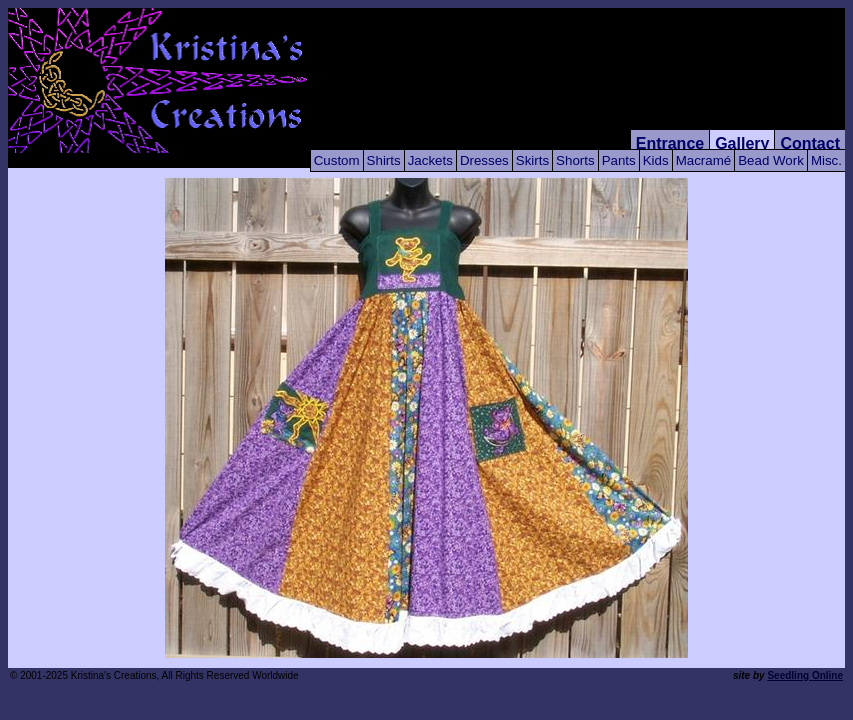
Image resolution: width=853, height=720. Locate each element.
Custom (337, 160)
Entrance (670, 143)
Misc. (826, 160)
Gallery (742, 143)
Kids (656, 160)
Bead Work (771, 160)
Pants (619, 160)
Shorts (575, 160)
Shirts (384, 160)
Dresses (484, 160)
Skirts (532, 160)
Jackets (430, 160)
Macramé (704, 160)
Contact (810, 143)
